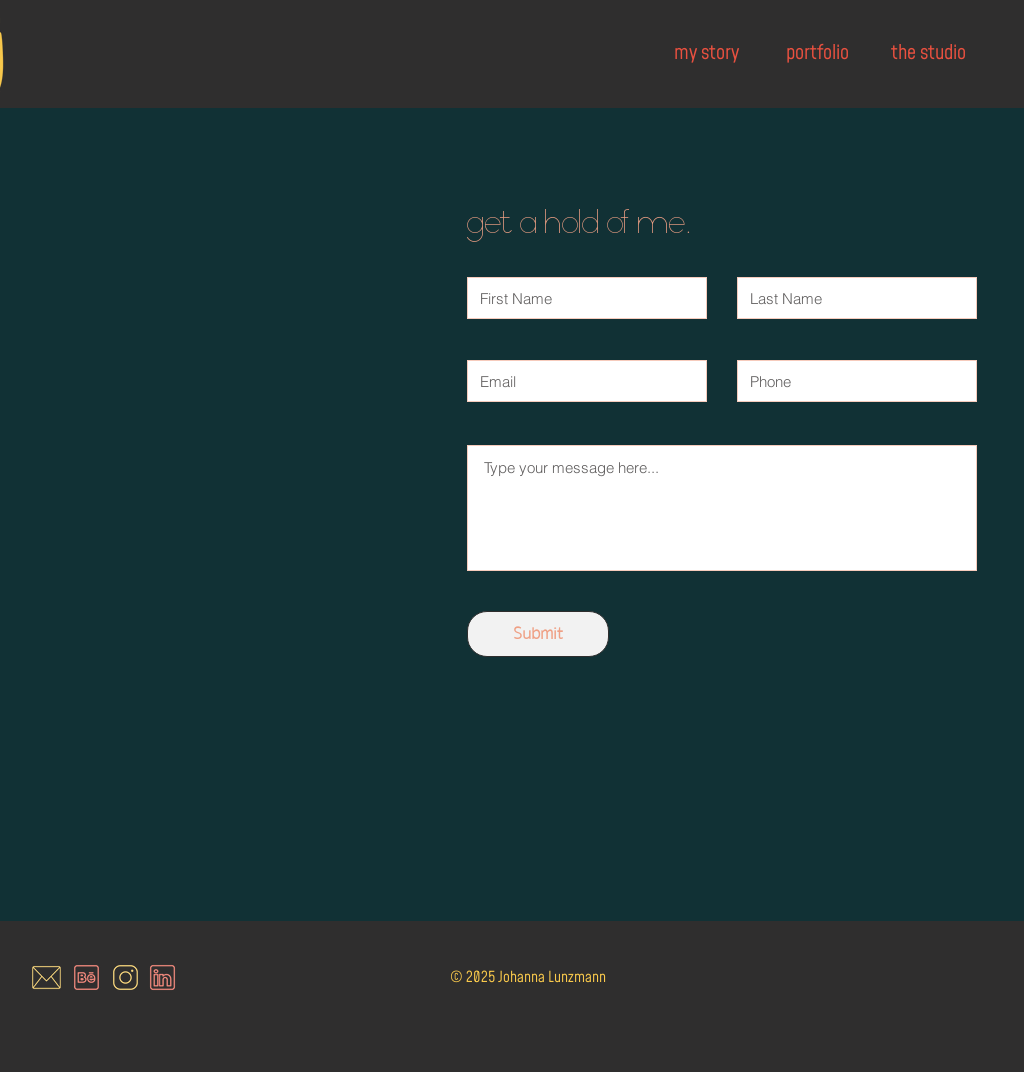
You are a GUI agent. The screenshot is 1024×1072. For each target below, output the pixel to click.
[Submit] (538, 634)
